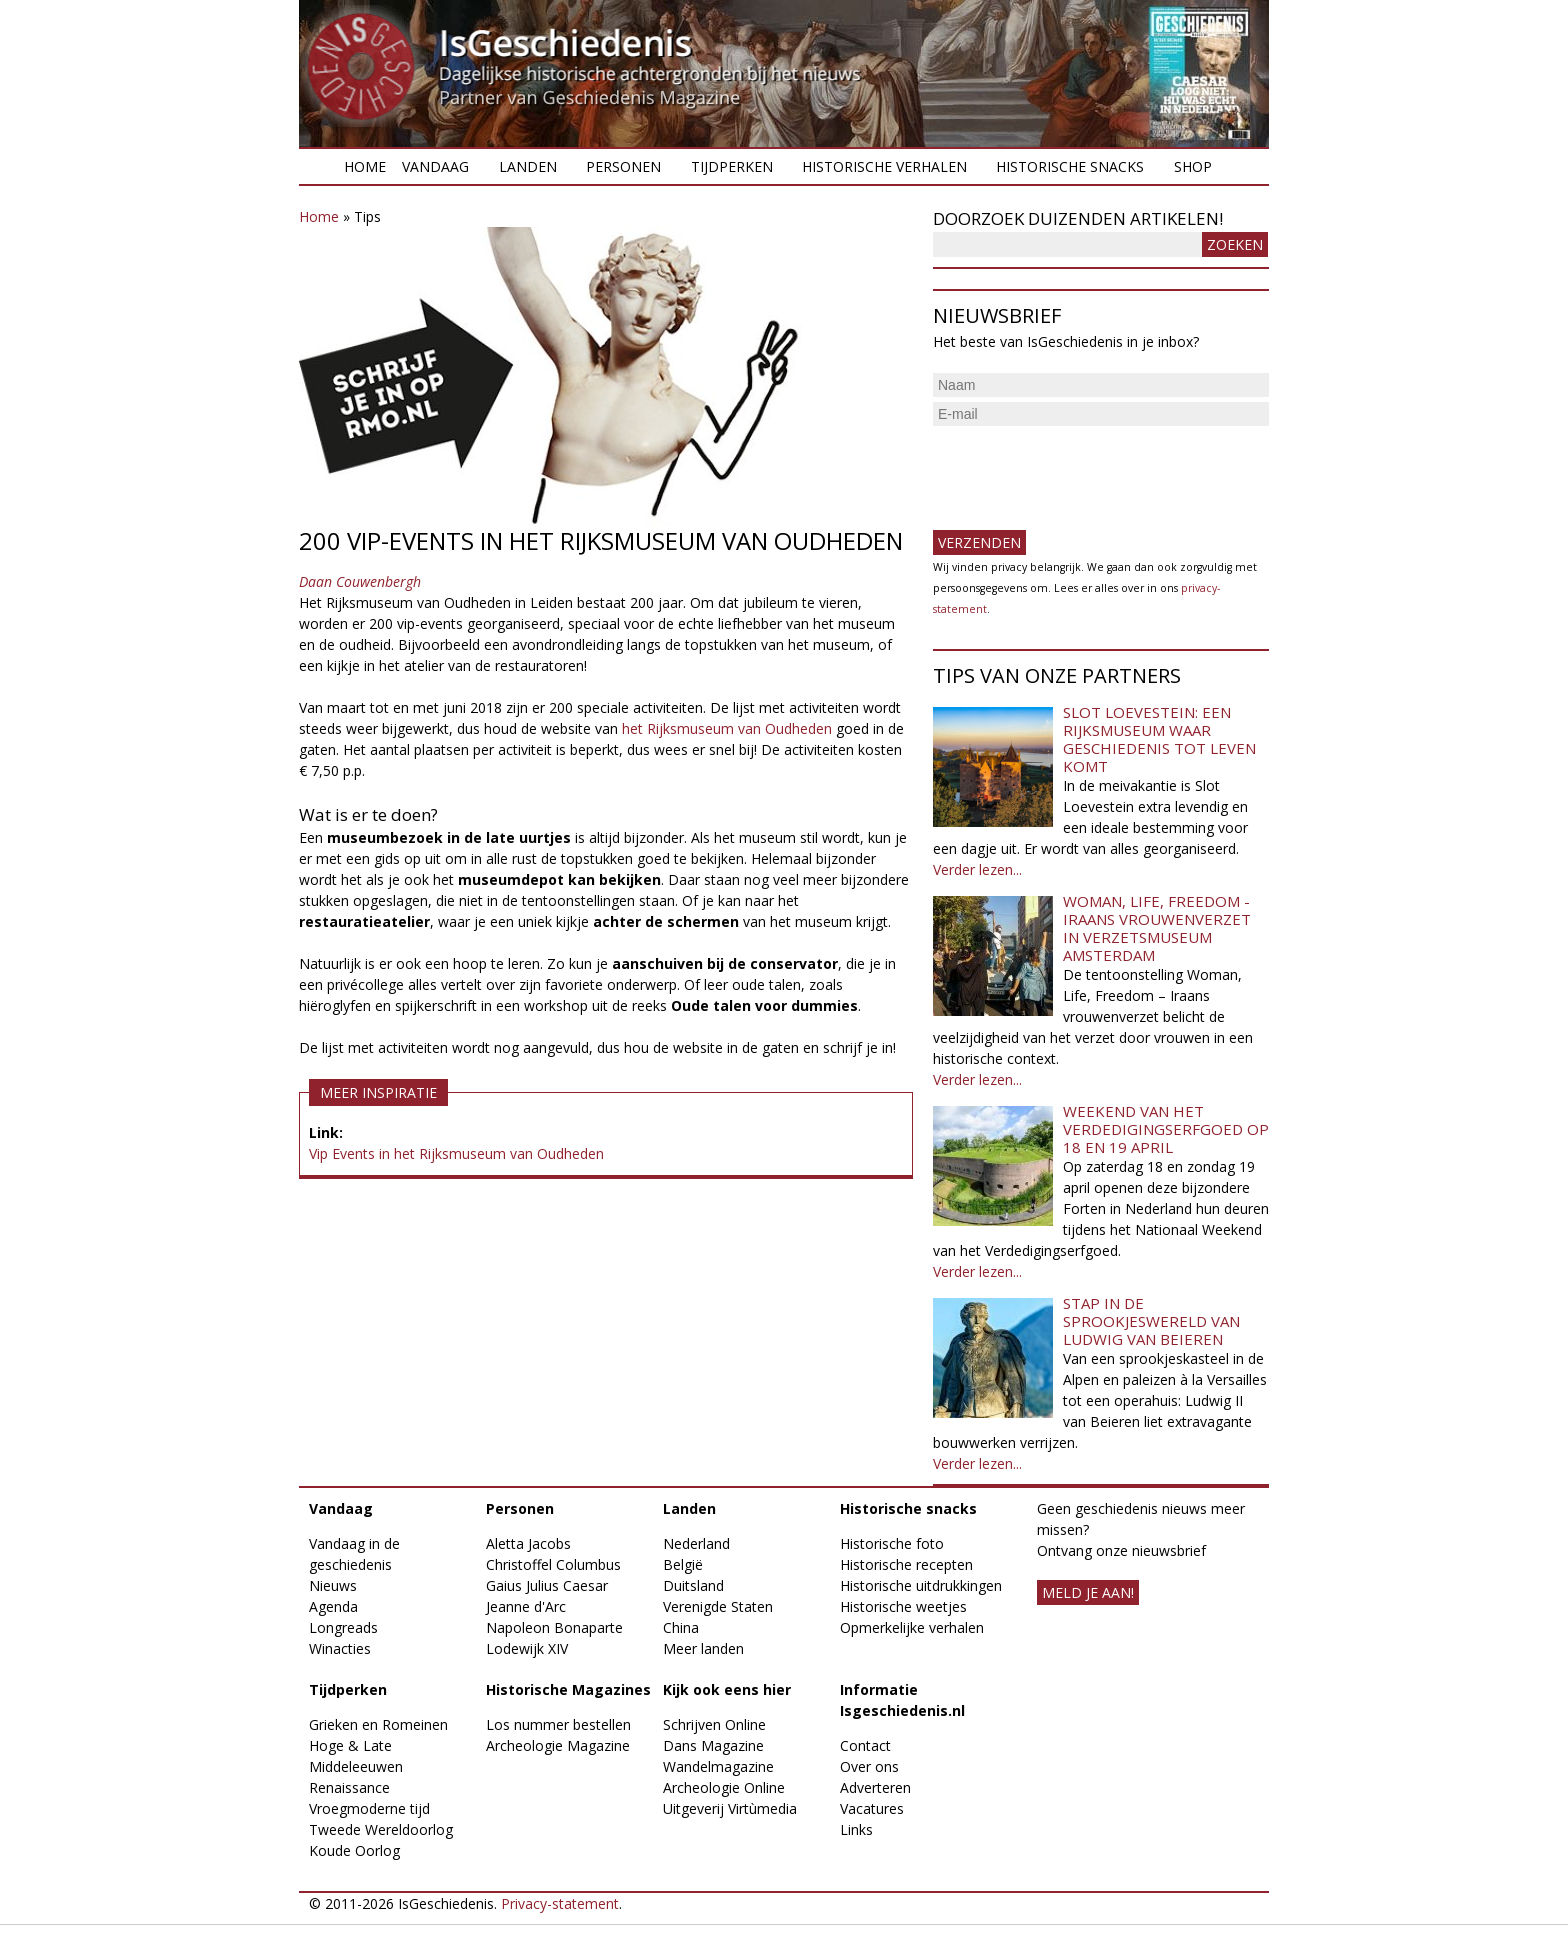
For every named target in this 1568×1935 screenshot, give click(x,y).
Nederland (696, 1543)
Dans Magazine (713, 1745)
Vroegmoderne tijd (369, 1808)
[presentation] (1085, 470)
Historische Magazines (568, 1689)
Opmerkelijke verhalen (912, 1627)
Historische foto (892, 1543)
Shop (1193, 166)
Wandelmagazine (718, 1766)
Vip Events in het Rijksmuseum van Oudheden (456, 1153)
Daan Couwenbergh (360, 581)
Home (365, 166)
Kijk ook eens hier (727, 1689)
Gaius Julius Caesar (547, 1585)
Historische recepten (906, 1564)
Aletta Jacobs (528, 1543)
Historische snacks (1070, 166)
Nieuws (333, 1585)
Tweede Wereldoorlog (381, 1829)
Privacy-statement (560, 1903)
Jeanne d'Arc (526, 1606)
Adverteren (875, 1787)
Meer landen (703, 1648)
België (683, 1564)
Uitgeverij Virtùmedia (730, 1808)
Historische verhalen (884, 166)
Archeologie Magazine (558, 1745)
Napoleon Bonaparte (554, 1627)
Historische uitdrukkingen (921, 1585)
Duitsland (693, 1585)
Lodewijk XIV (527, 1648)
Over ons (869, 1766)
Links (856, 1829)
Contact (865, 1745)
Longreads (343, 1627)
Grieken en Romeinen (378, 1724)
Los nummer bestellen (558, 1724)
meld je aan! (1088, 1592)
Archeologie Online (724, 1787)
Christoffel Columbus (553, 1564)
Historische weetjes (903, 1606)
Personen (623, 166)
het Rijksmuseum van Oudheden (727, 728)
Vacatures (872, 1808)
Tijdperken (732, 166)
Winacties (340, 1648)
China (681, 1627)
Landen (528, 166)
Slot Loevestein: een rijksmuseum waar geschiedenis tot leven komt (1159, 739)
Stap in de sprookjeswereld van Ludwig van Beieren (1151, 1321)
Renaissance (349, 1787)
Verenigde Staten (718, 1606)
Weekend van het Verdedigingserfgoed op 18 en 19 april (1166, 1129)
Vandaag (435, 166)
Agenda (333, 1606)
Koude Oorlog (354, 1850)
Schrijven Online (714, 1724)
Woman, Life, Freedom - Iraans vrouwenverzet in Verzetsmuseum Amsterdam (1157, 928)
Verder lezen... (977, 869)
